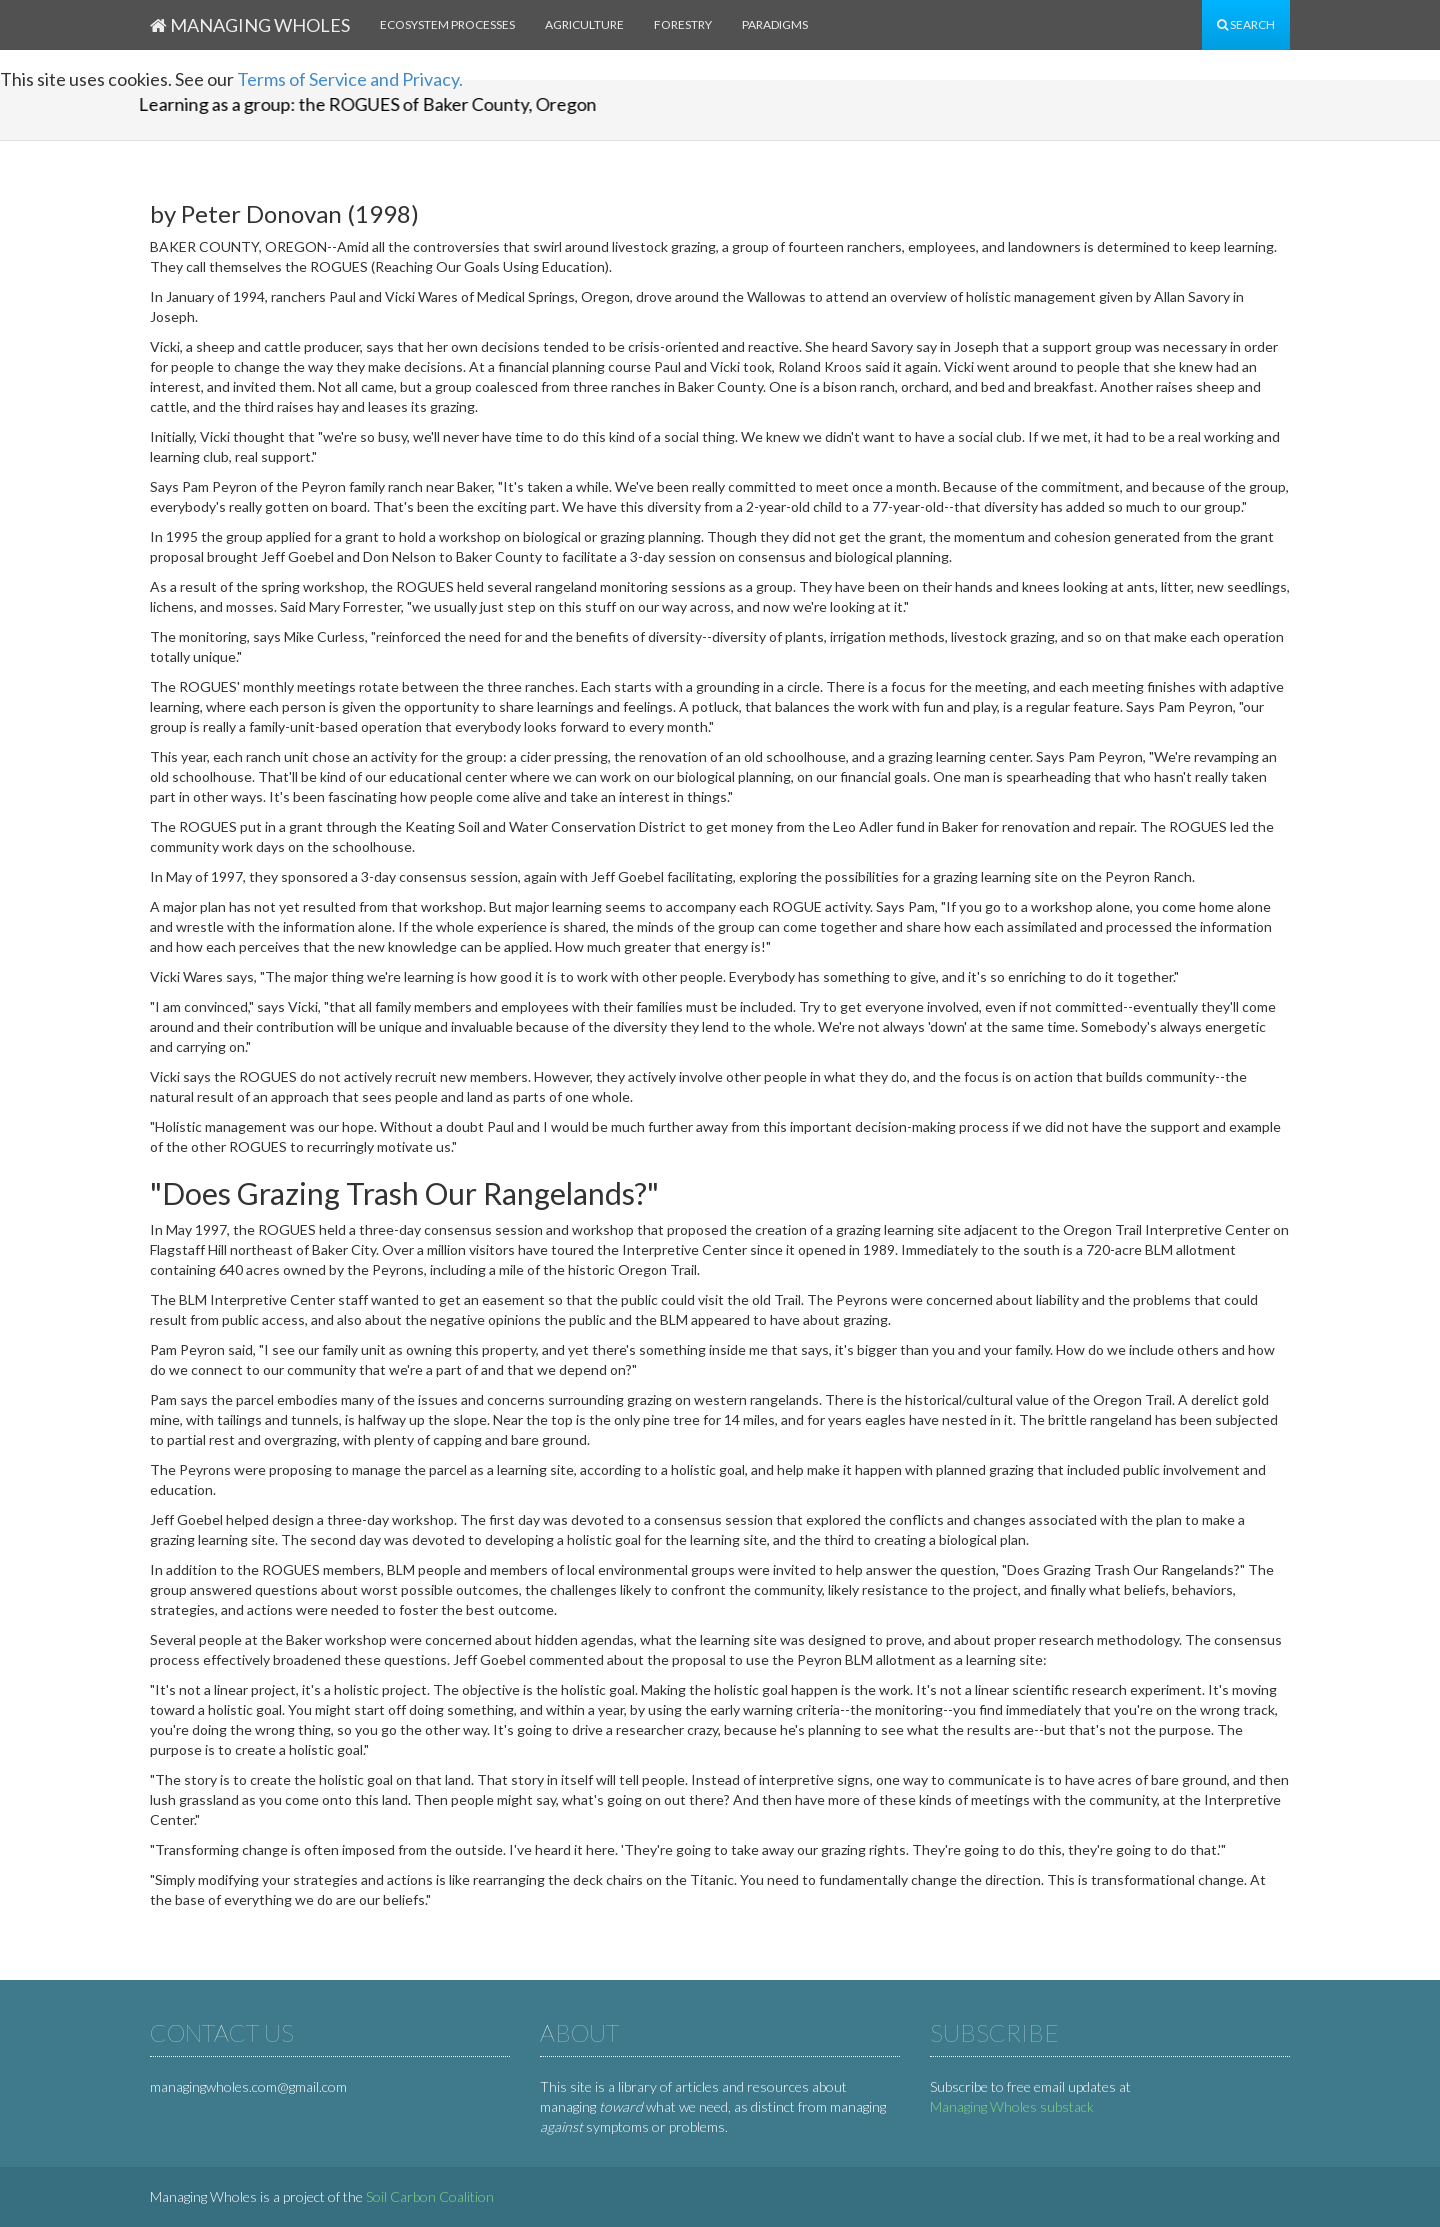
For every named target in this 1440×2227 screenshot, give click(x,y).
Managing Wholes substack (1012, 2106)
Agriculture (584, 24)
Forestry (683, 24)
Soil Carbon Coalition (430, 2196)
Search (1246, 24)
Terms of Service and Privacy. (350, 79)
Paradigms (775, 24)
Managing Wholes (250, 25)
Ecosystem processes (447, 24)
